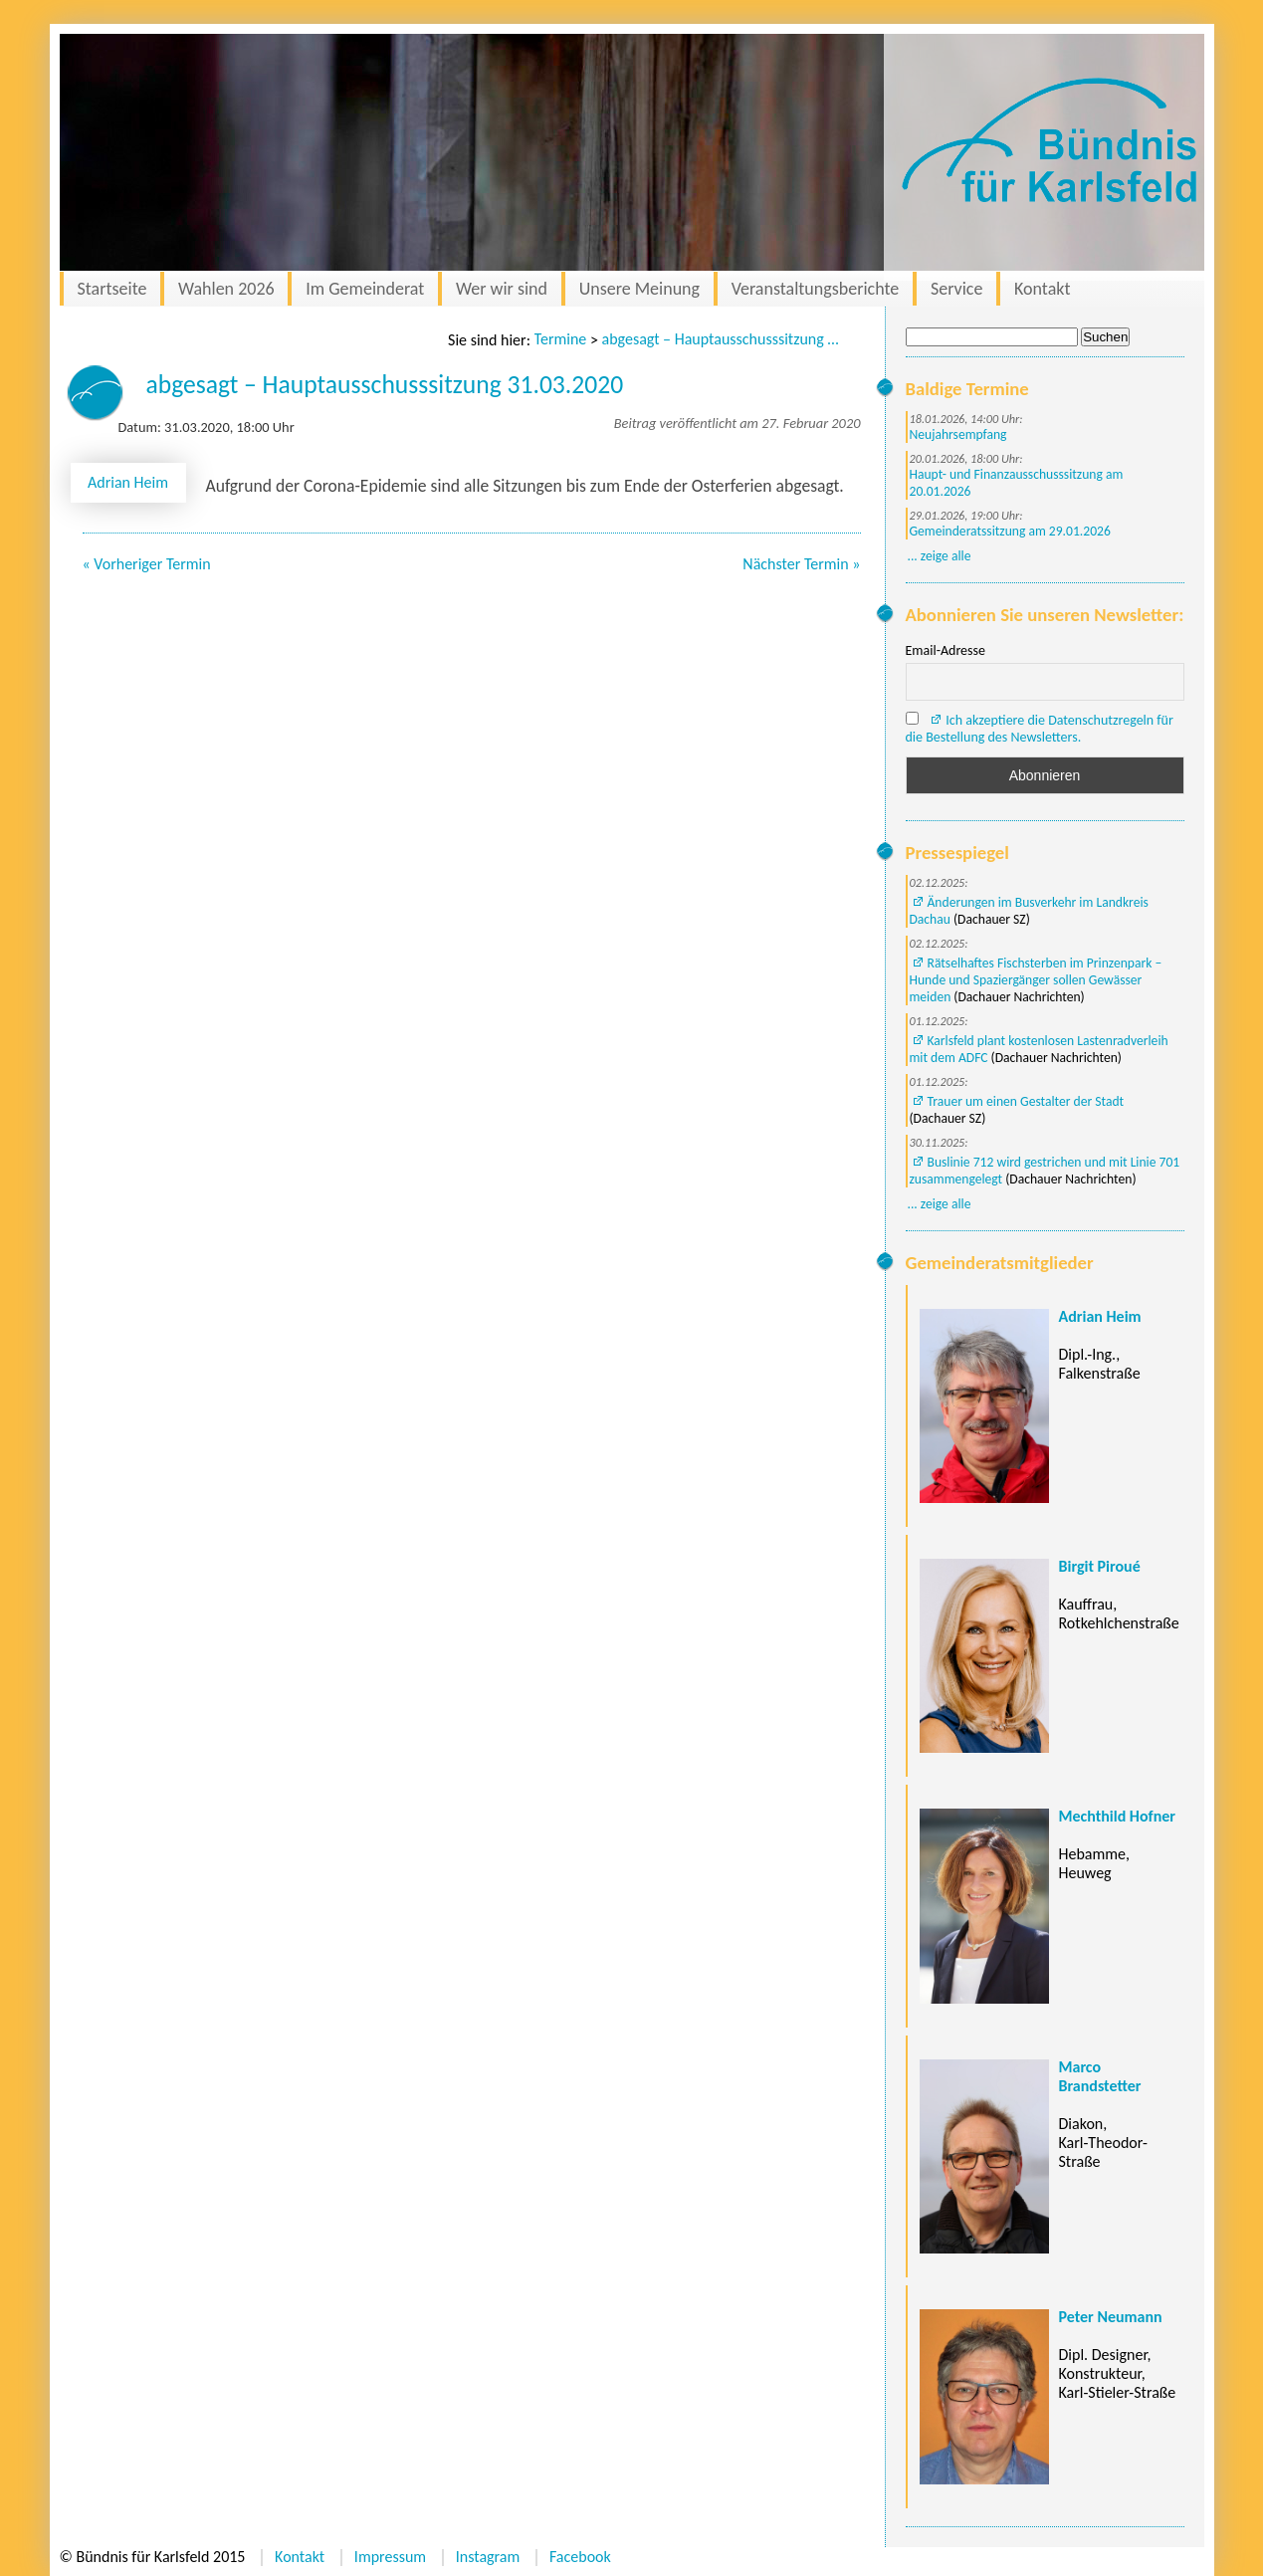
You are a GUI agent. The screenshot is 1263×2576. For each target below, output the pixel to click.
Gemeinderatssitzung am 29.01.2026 (1010, 531)
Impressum (390, 2556)
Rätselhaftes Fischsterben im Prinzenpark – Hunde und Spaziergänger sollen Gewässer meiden (1036, 980)
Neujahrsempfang (958, 434)
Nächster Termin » (801, 563)
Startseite (112, 289)
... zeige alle (939, 555)
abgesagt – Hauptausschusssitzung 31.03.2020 (721, 338)
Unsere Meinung (639, 289)
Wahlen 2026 (226, 289)
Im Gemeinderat (365, 289)
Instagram (488, 2556)
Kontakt (1042, 289)
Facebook (580, 2556)
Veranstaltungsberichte (816, 289)
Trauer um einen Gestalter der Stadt (1026, 1101)
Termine (560, 338)
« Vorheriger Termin (147, 563)
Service (957, 289)
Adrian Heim (128, 482)
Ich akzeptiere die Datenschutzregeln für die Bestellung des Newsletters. (1039, 729)
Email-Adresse (945, 650)
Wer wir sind (501, 289)
